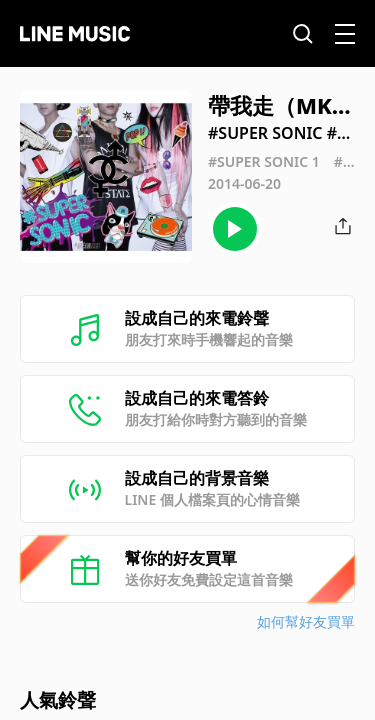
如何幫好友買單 (306, 621)
